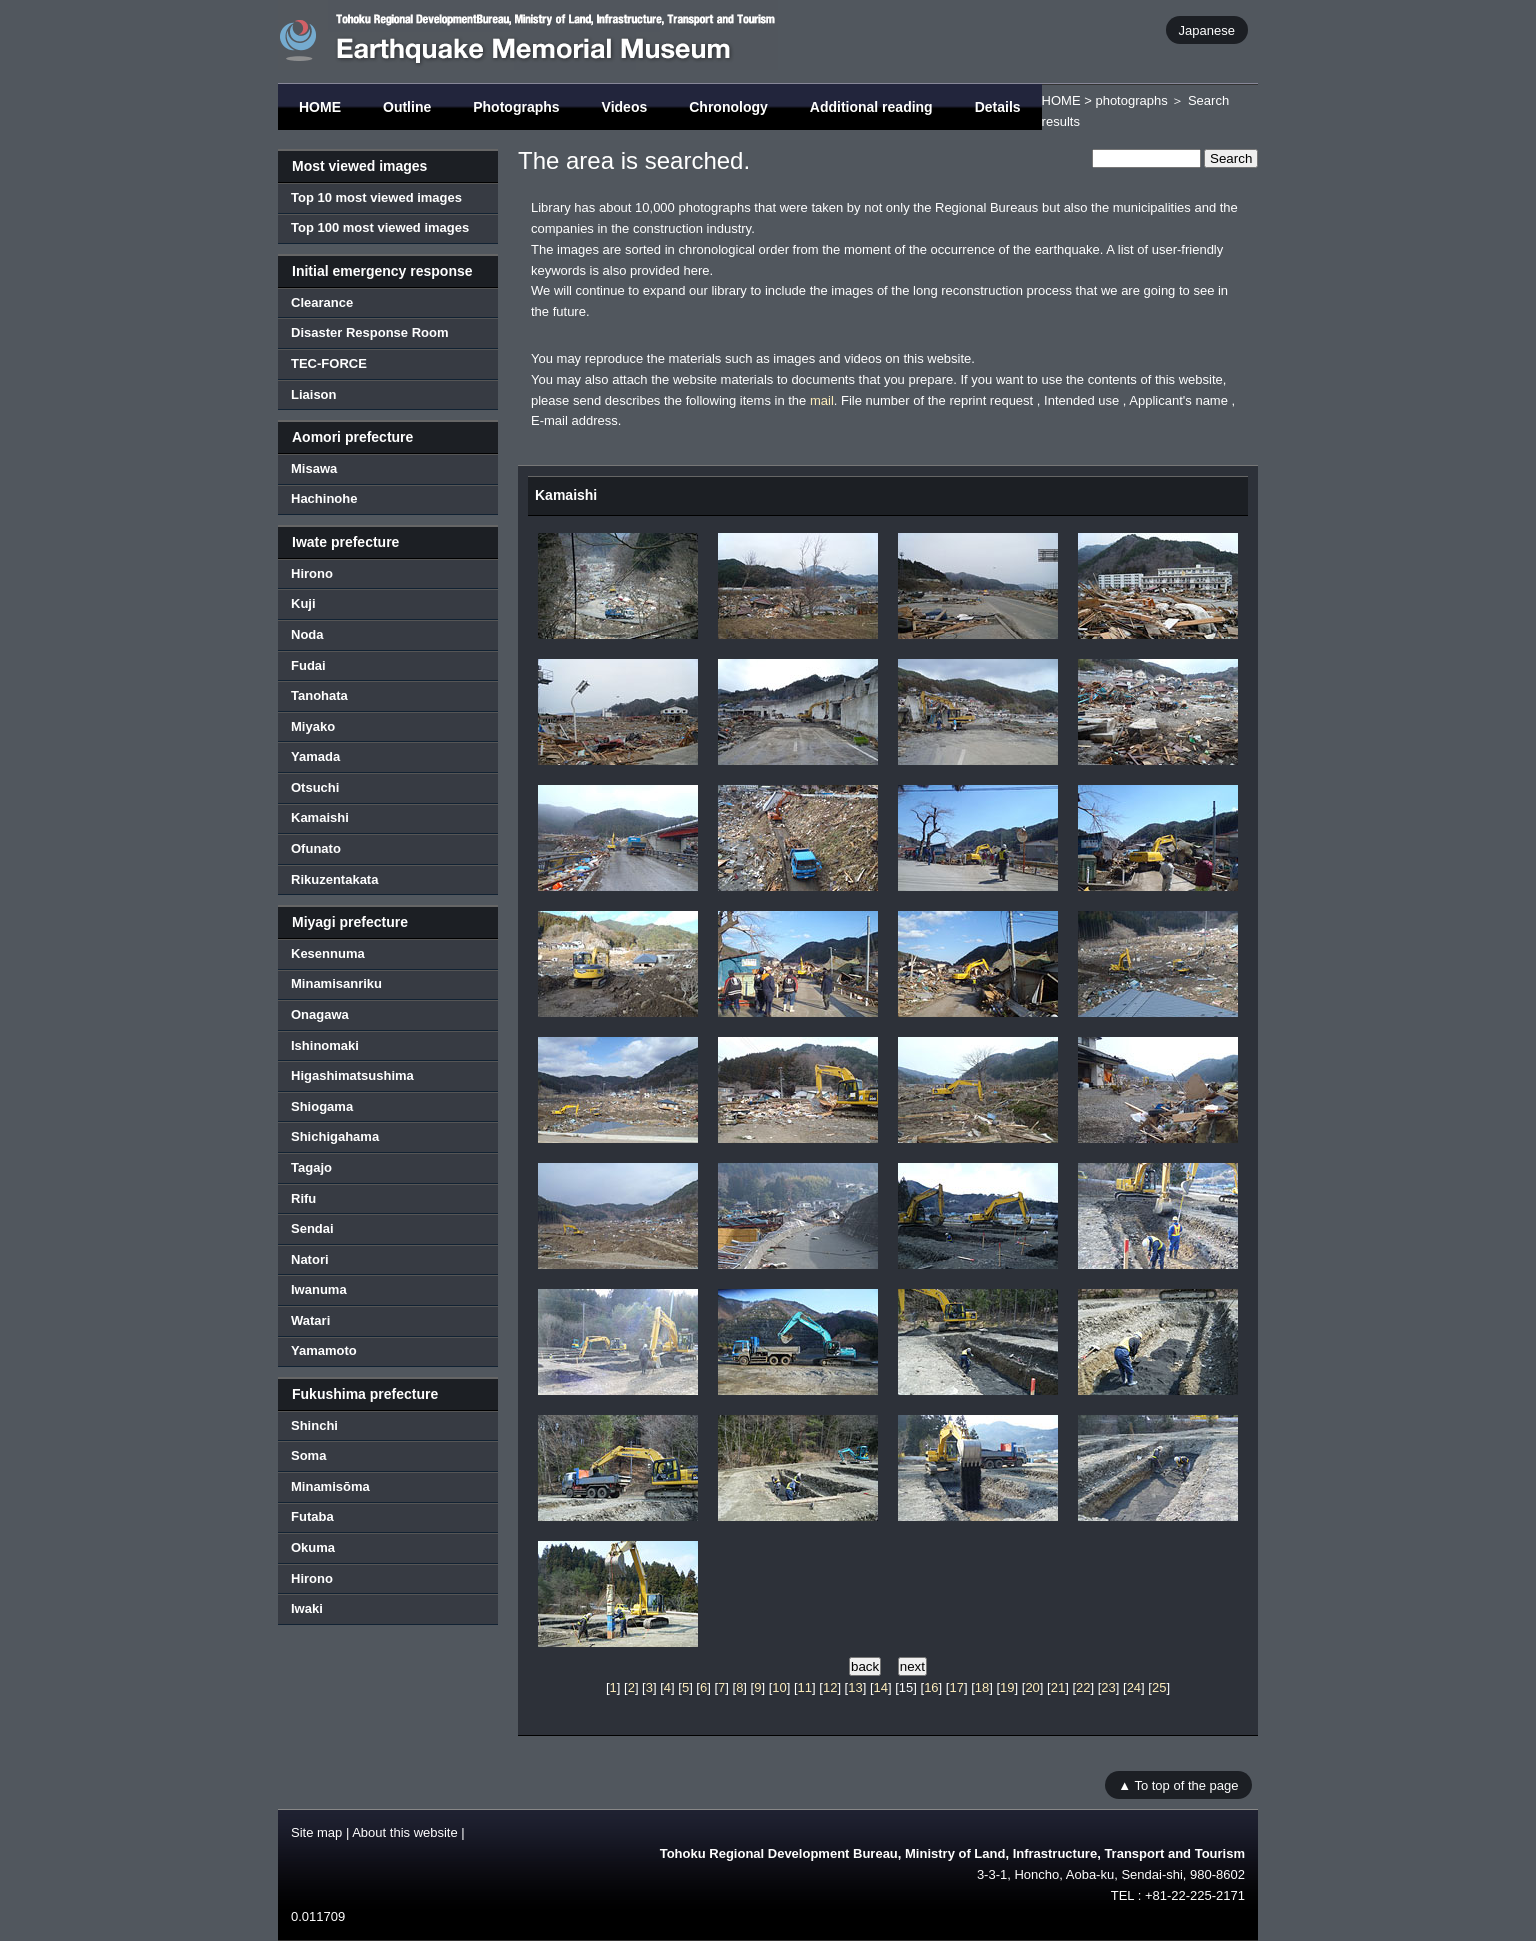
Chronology (728, 107)
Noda (307, 634)
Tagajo (311, 1167)
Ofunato (316, 848)
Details (998, 107)
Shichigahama (335, 1136)
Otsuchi (315, 787)
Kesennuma (328, 953)
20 (1032, 1687)
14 (881, 1687)
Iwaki (307, 1608)
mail (822, 400)
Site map (316, 1832)
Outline (407, 107)
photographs (1131, 100)
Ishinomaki (325, 1045)
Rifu (303, 1198)
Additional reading (871, 107)
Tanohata (319, 695)
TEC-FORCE (329, 363)
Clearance (322, 302)
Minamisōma (330, 1486)
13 (855, 1687)
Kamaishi (320, 817)
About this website (405, 1832)
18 (982, 1687)
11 (805, 1687)
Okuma (313, 1547)
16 (931, 1687)
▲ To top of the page (1178, 1785)
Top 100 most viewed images (380, 227)
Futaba (312, 1516)
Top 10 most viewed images (376, 197)
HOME (320, 107)
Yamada (315, 756)
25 (1159, 1687)
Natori (310, 1259)
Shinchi (314, 1425)
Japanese (1207, 29)
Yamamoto (324, 1350)
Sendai (312, 1228)
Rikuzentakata (334, 879)
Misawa (314, 468)
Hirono (312, 573)
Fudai (308, 665)
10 (779, 1687)
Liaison (314, 394)
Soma (308, 1455)
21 (1058, 1687)
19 (1007, 1687)
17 (956, 1687)
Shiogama (322, 1106)
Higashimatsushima (352, 1075)
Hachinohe (324, 498)
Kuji (303, 603)
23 (1108, 1687)
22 (1083, 1687)
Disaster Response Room (370, 332)
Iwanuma (319, 1289)
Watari (310, 1320)
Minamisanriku (336, 983)
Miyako (313, 726)
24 (1134, 1687)
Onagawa (320, 1014)
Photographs (516, 107)
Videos (625, 107)
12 (830, 1687)
